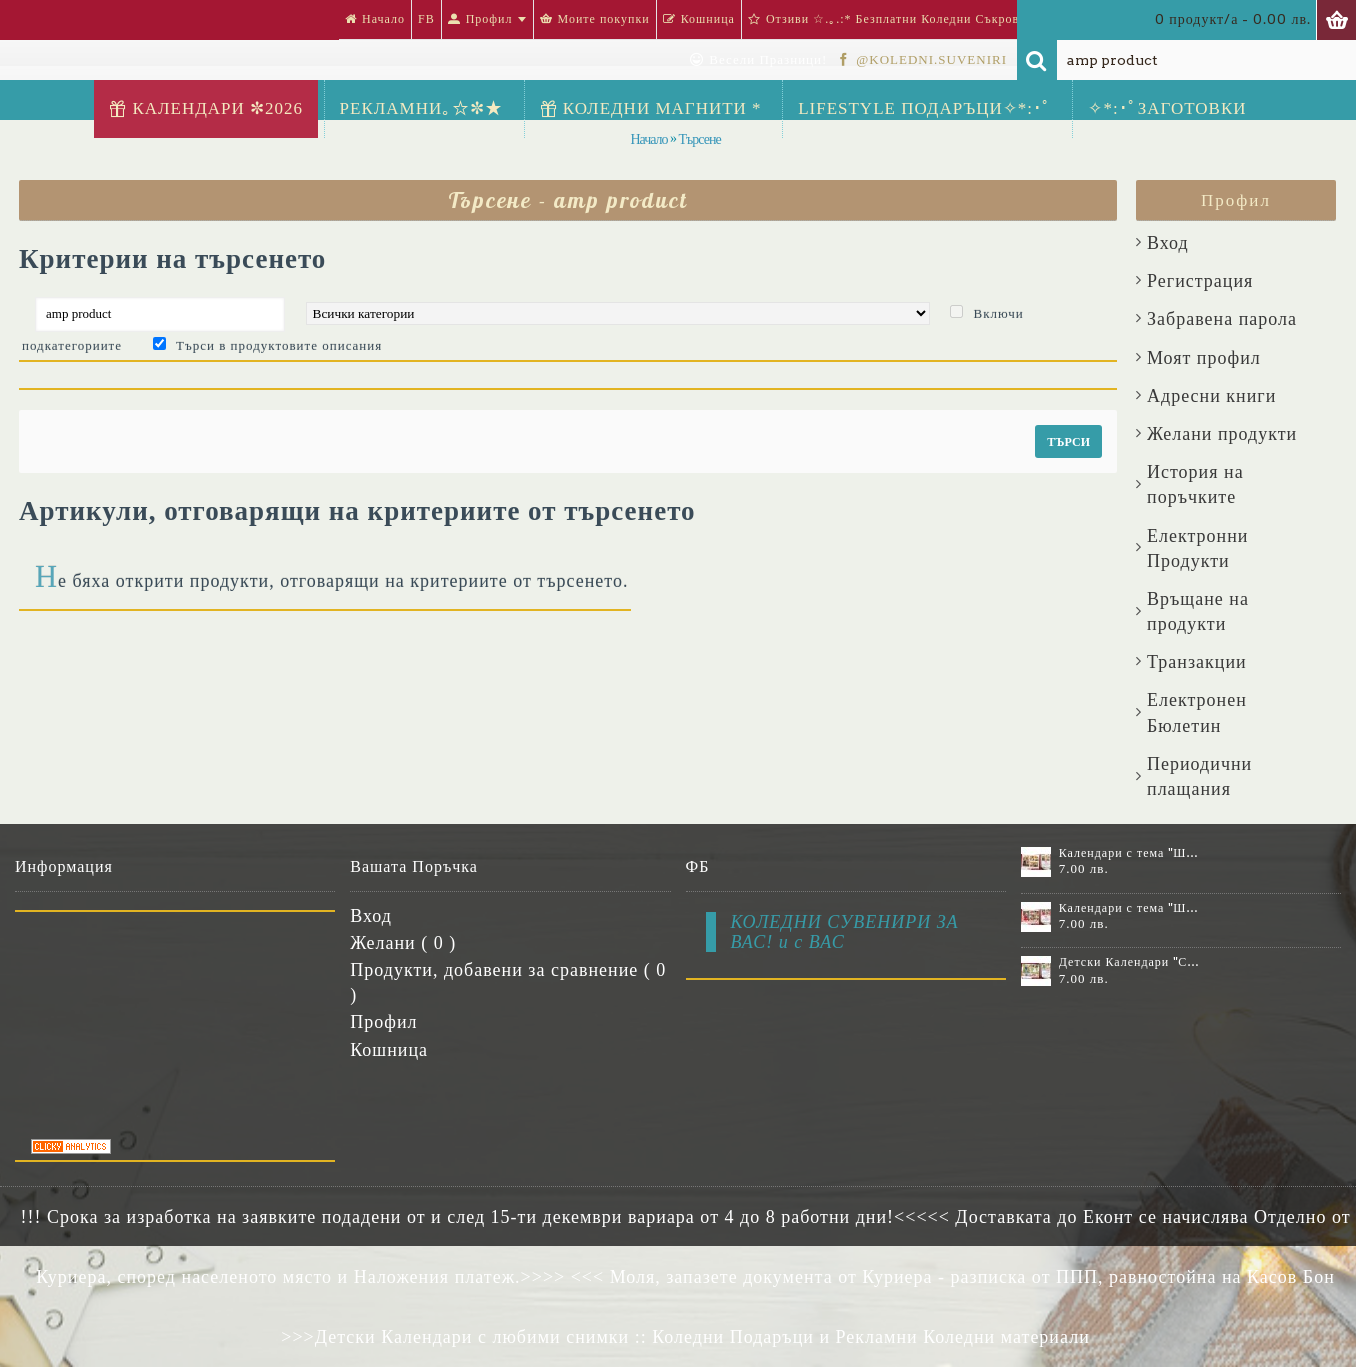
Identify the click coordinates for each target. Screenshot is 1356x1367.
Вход (1168, 243)
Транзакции (1197, 662)
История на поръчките (1195, 484)
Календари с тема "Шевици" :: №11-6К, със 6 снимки (1130, 853)
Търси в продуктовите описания (279, 345)
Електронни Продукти (1197, 548)
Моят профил (1204, 358)
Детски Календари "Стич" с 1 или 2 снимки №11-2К (1130, 962)
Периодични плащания (1199, 776)
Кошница (389, 1050)
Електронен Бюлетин (1197, 712)
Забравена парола (1222, 319)
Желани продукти (1222, 434)
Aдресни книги (1211, 396)
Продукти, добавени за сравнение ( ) (508, 982)
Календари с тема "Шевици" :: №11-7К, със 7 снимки (1130, 908)
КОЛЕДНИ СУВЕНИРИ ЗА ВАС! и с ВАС (845, 932)
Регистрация (1200, 281)
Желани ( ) (403, 943)
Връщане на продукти (1198, 611)
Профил (383, 1022)
